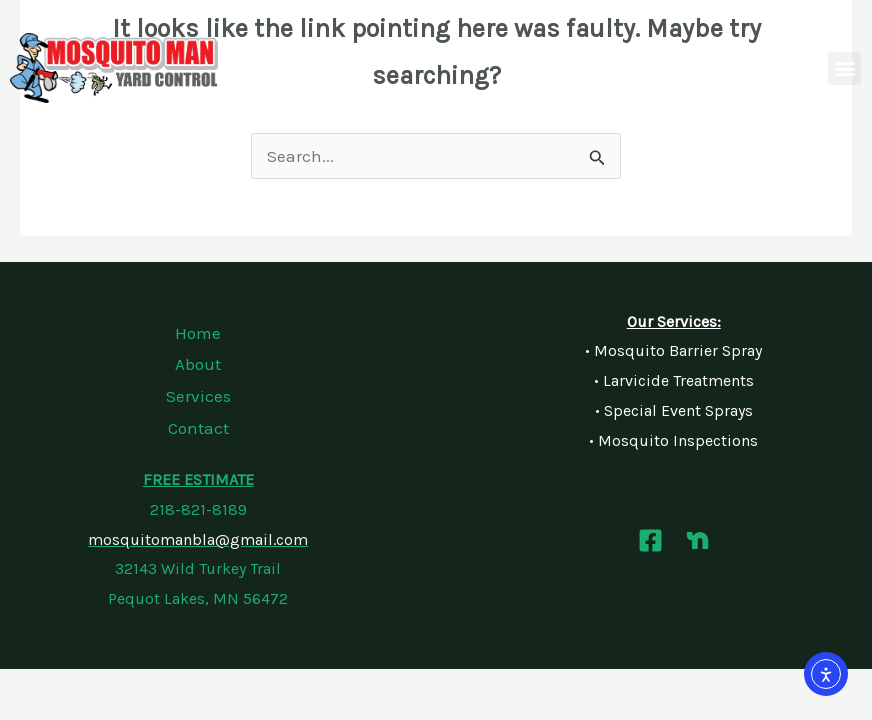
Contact (198, 428)
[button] (844, 68)
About (198, 364)
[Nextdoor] (697, 540)
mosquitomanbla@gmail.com (198, 539)
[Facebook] (650, 540)
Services (198, 396)
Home (198, 333)
